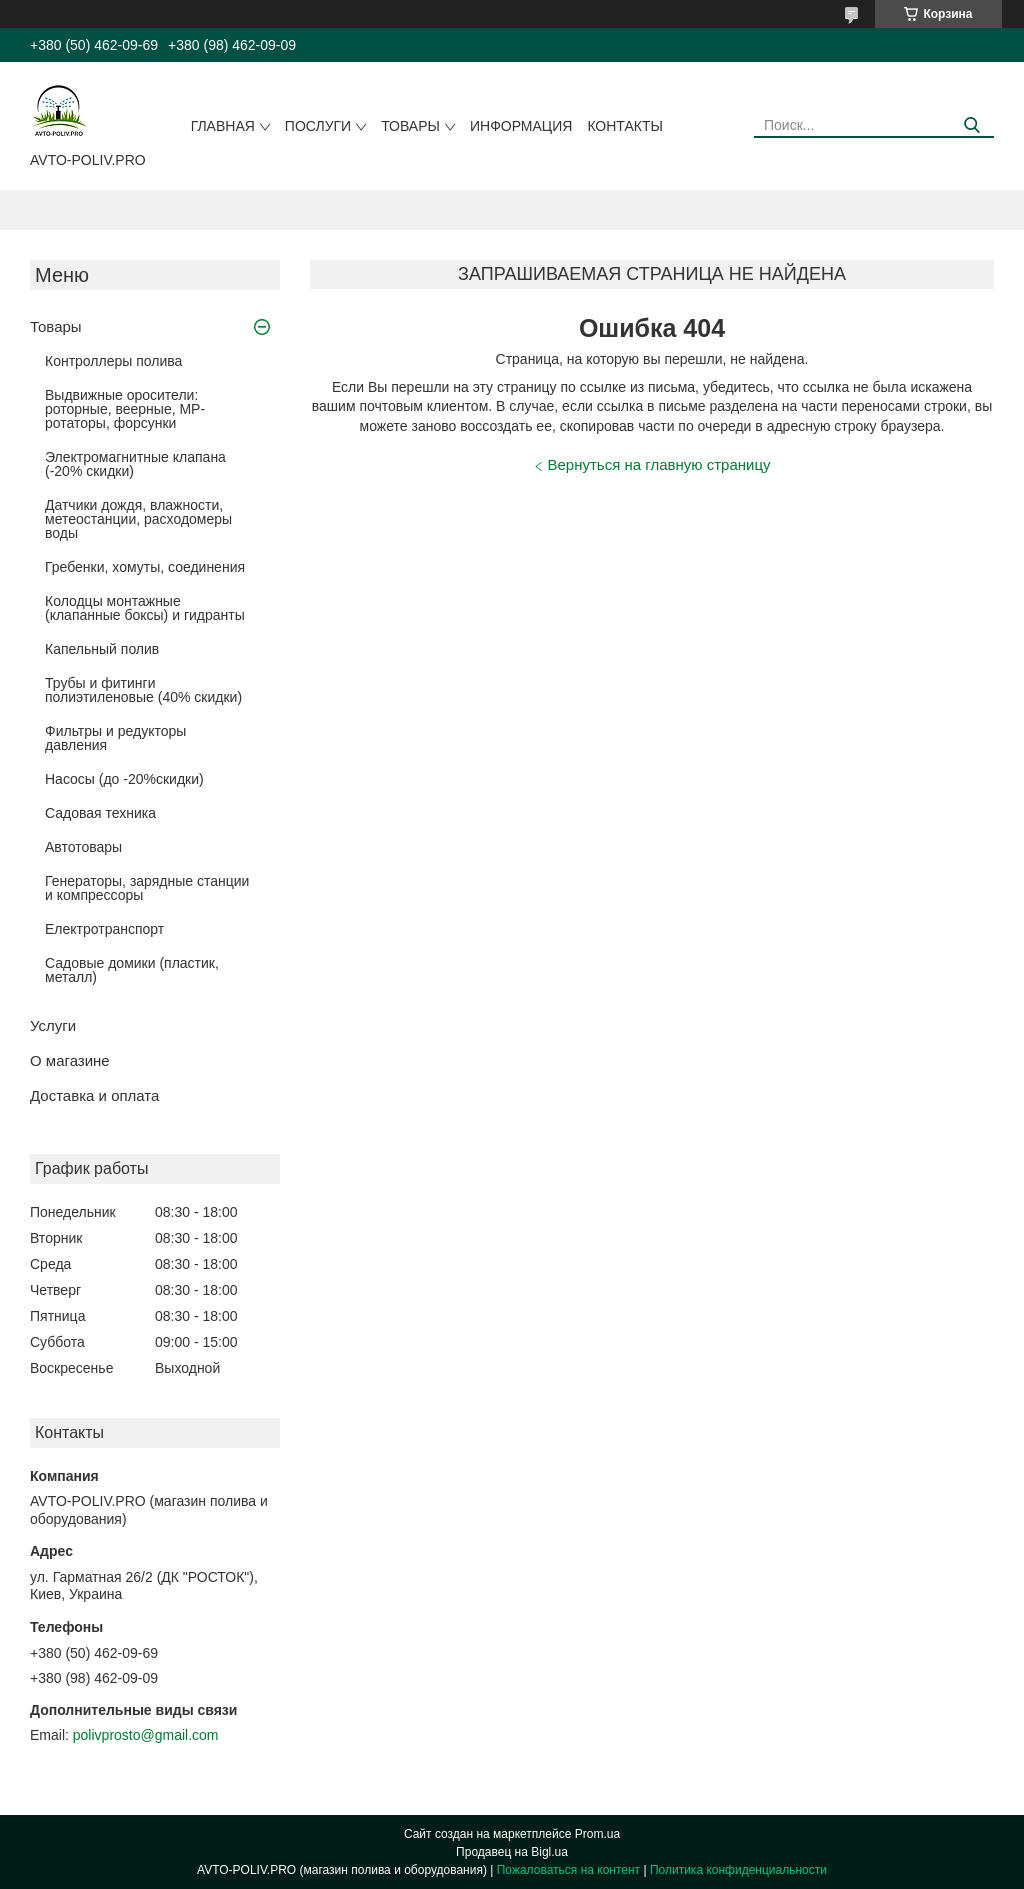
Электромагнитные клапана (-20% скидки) (135, 464)
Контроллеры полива (113, 361)
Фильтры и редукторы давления (115, 738)
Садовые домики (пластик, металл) (132, 970)
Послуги (318, 126)
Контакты (625, 126)
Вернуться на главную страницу (659, 464)
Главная (223, 126)
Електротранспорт (104, 929)
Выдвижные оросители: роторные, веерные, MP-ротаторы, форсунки (125, 409)
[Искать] (971, 125)
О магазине (70, 1060)
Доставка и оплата (94, 1095)
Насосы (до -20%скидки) (124, 779)
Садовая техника (100, 813)
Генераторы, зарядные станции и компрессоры (147, 888)
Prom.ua (597, 1834)
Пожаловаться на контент (568, 1870)
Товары (410, 126)
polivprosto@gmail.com (146, 1735)
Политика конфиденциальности (738, 1870)
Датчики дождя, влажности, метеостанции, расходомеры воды (138, 519)
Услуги (53, 1025)
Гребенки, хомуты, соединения (145, 567)
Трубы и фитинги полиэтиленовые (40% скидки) (143, 690)
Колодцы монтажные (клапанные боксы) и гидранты (145, 608)
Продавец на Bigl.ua (512, 1852)
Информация (521, 126)
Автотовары (83, 847)
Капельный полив (102, 649)
